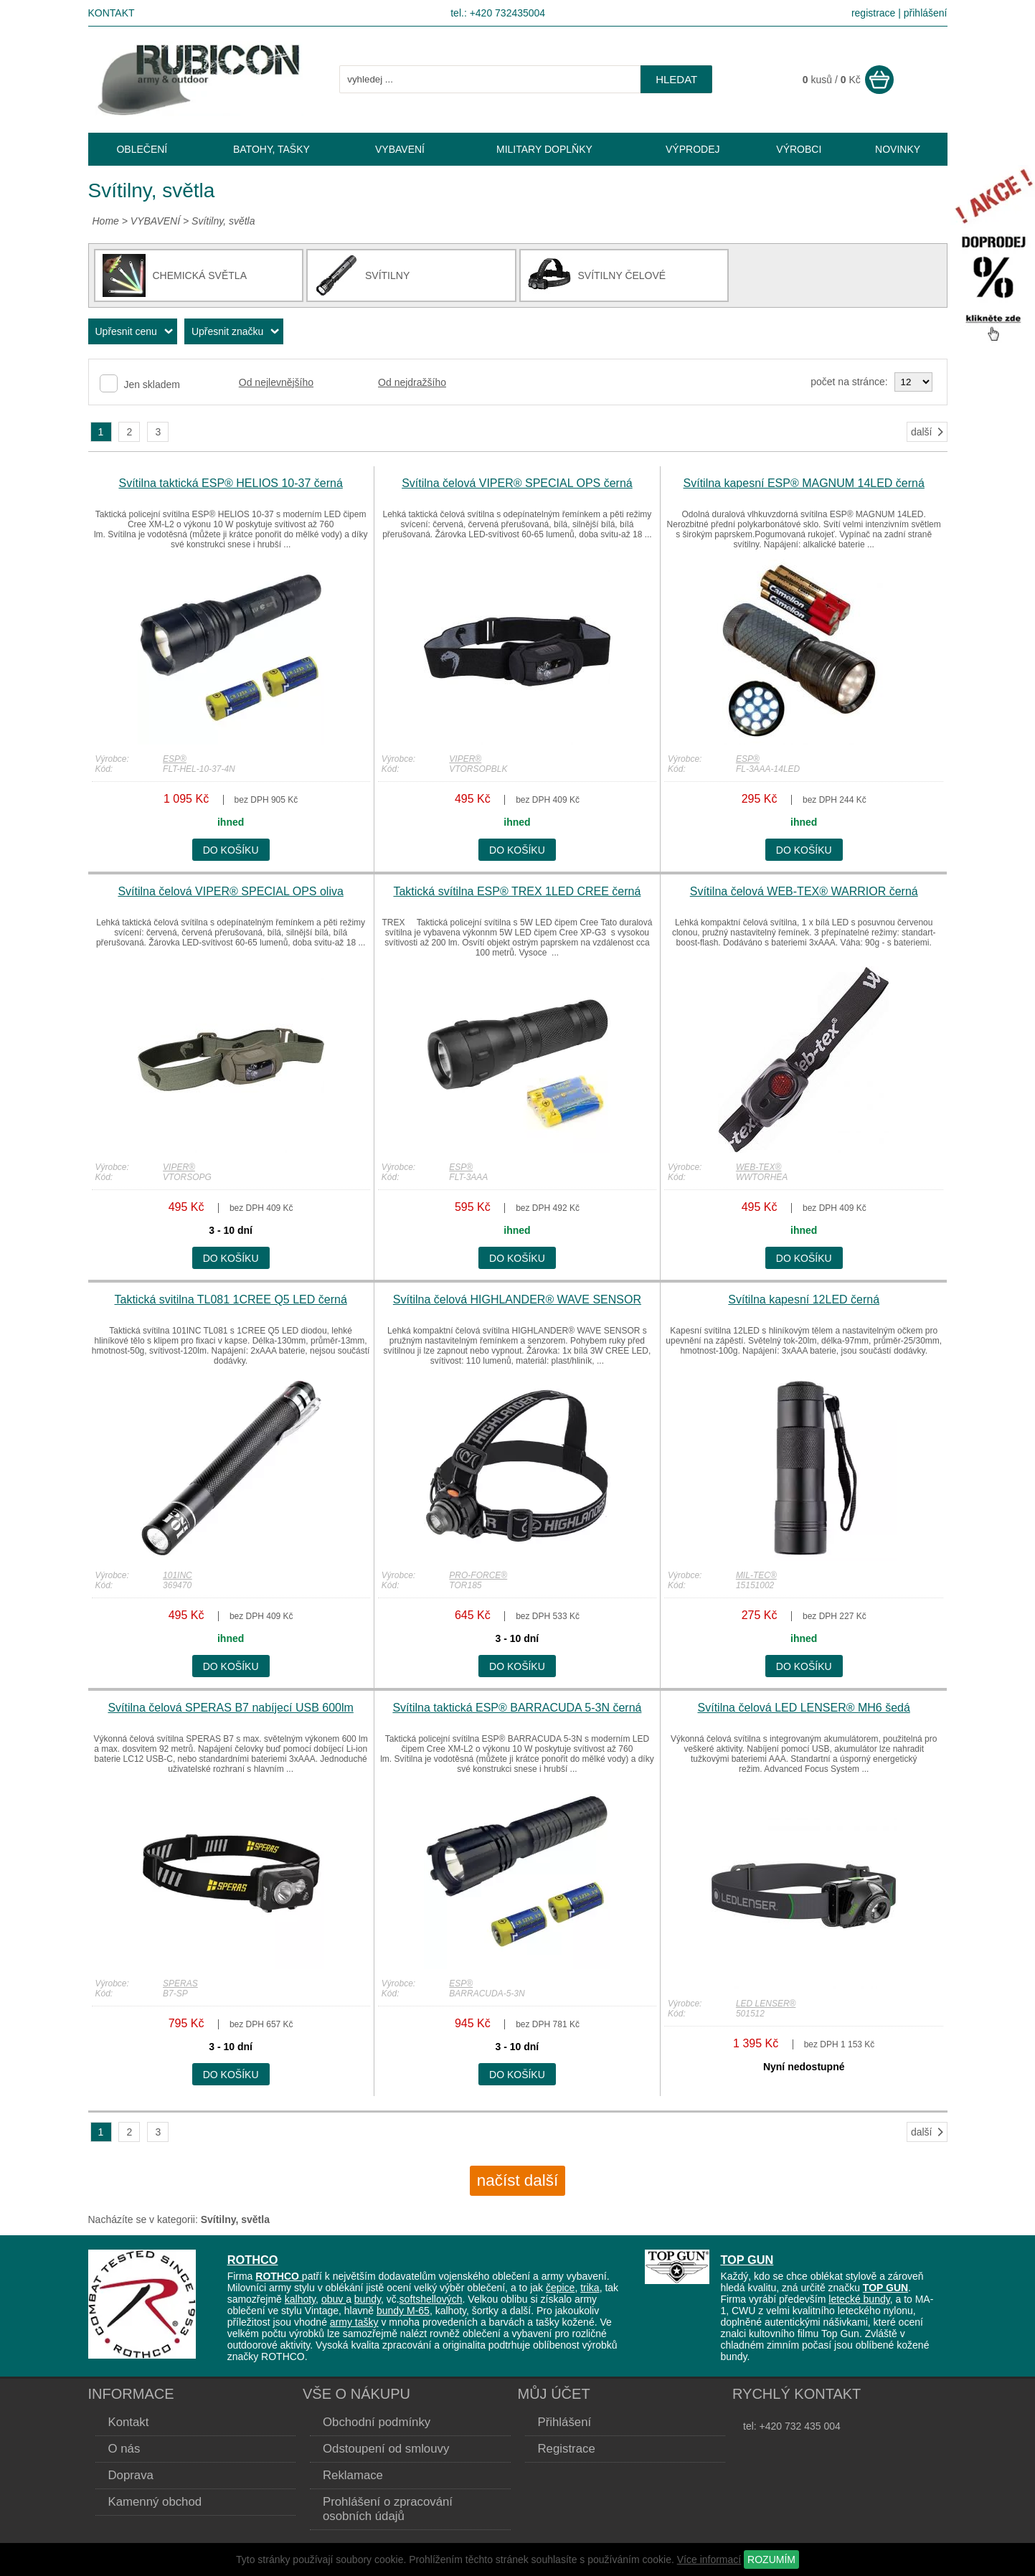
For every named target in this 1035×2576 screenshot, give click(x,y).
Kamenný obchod (155, 2502)
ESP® (174, 759)
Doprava (130, 2475)
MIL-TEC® (756, 1575)
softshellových (431, 2299)
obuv (333, 2299)
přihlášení (925, 13)
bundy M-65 (403, 2310)
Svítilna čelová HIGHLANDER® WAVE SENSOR (517, 1299)
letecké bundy (858, 2299)
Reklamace (353, 2475)
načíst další (517, 2180)
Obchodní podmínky (376, 2422)
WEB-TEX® (759, 1167)
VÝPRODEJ (692, 149)
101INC (177, 1575)
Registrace (566, 2448)
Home (106, 221)
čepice (560, 2287)
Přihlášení (565, 2422)
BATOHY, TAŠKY (271, 149)
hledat (676, 79)
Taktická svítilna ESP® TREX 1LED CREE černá (517, 891)
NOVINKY (897, 149)
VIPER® (465, 759)
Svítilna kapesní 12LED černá (803, 1299)
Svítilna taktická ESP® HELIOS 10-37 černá (230, 483)
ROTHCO (252, 2259)
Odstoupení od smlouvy (386, 2448)
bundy (367, 2299)
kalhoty (300, 2299)
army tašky (354, 2322)
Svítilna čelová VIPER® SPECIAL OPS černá (517, 483)
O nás (124, 2448)
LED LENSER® (766, 2004)
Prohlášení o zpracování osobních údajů (388, 2509)
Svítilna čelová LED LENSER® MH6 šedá (804, 1708)
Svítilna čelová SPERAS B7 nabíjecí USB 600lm (230, 1708)
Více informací (709, 2559)
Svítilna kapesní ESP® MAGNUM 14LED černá (804, 483)
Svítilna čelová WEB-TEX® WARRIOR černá (804, 891)
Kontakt (111, 13)
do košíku (231, 850)
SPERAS (180, 1983)
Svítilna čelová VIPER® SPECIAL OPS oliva (230, 891)
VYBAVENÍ (155, 221)
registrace (873, 13)
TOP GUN (746, 2259)
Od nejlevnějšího (276, 382)
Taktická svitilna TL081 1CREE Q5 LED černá (230, 1299)
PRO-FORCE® (478, 1575)
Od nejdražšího (412, 382)
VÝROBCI (798, 149)
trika (589, 2287)
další (928, 432)
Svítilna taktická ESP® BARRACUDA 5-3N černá (516, 1708)
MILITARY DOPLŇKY (544, 149)
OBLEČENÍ (141, 149)
